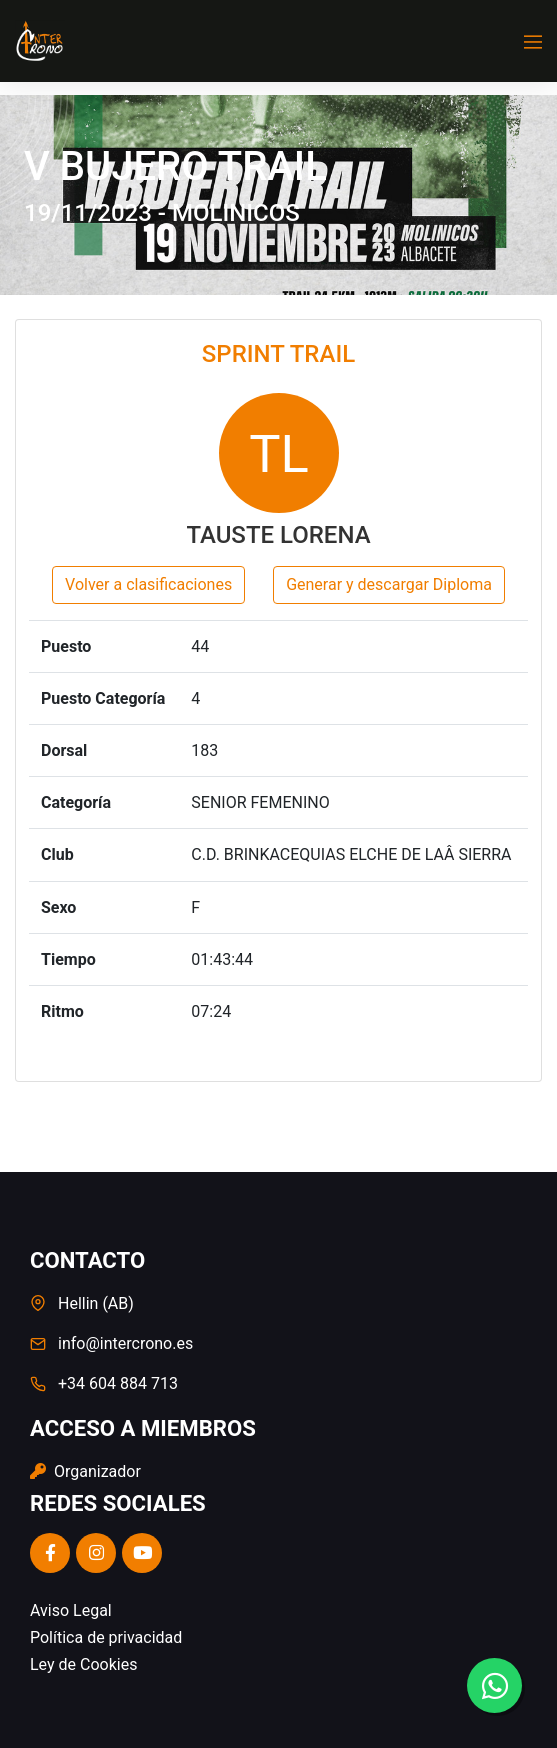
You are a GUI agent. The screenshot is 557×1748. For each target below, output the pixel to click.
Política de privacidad (106, 1637)
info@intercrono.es (125, 1343)
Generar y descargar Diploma (389, 584)
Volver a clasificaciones (148, 584)
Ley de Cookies (83, 1664)
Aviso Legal (71, 1610)
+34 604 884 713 (118, 1383)
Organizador (85, 1471)
